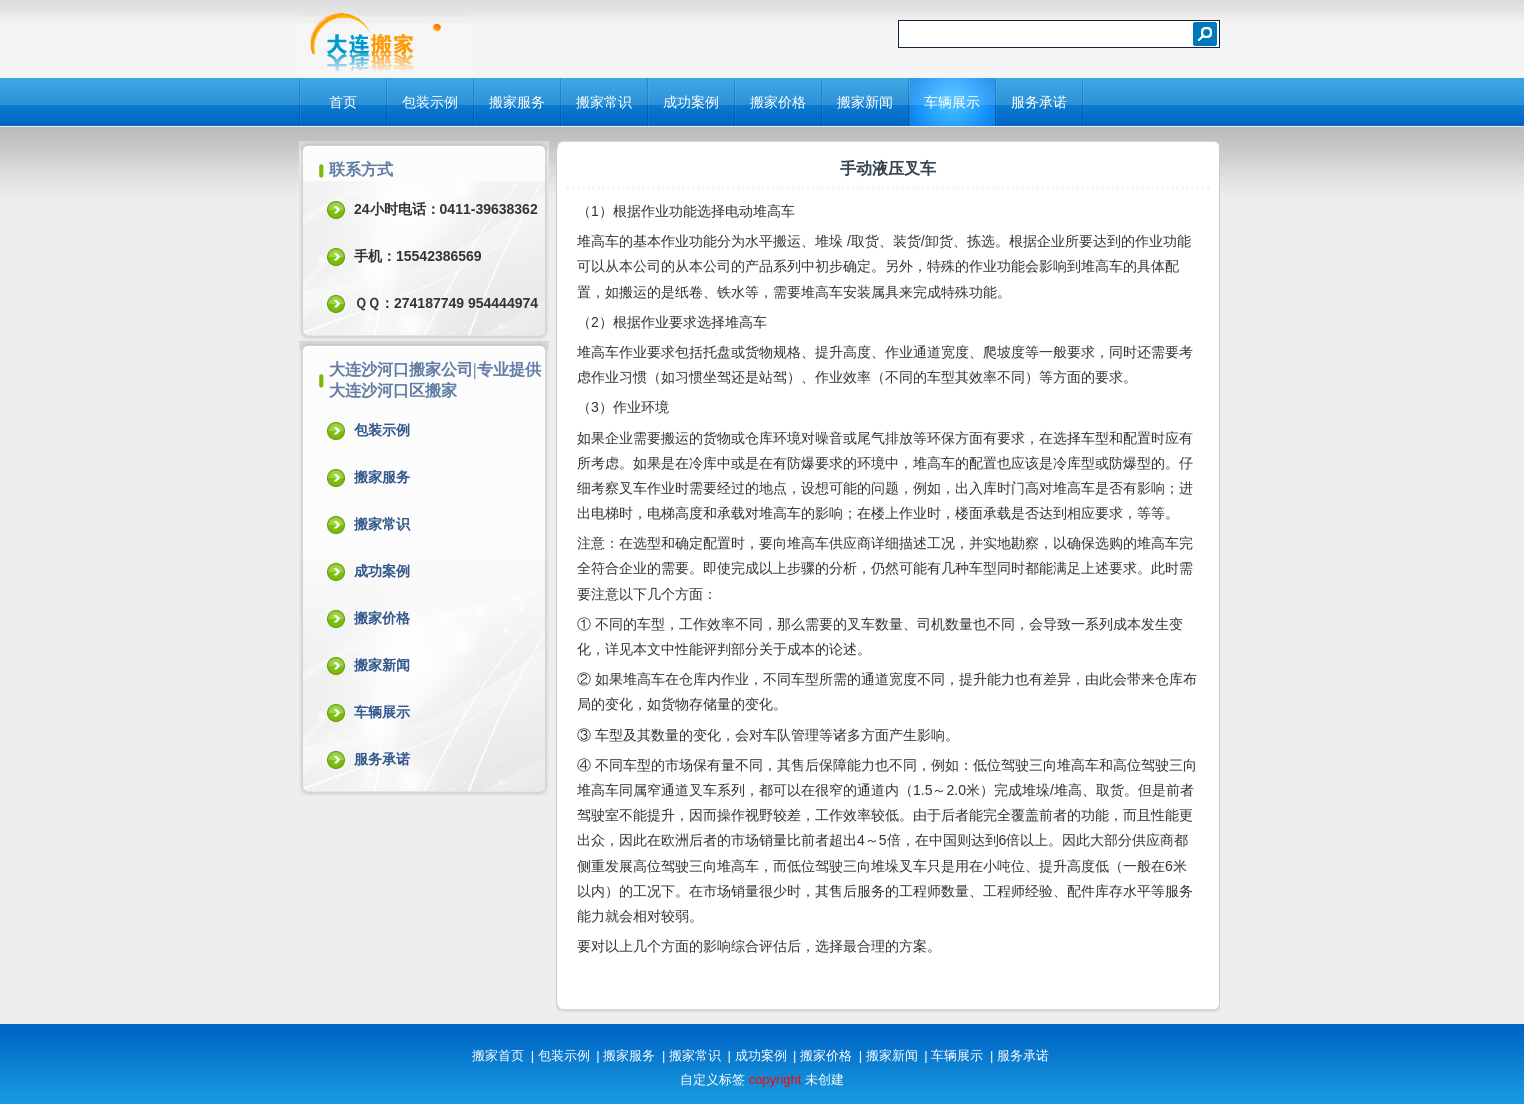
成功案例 (691, 102)
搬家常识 (604, 102)
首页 (343, 102)
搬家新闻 (865, 102)
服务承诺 (1039, 102)
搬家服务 (517, 102)
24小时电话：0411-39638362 (446, 209)
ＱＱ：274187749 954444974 (446, 303)
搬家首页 (498, 1055)
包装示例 (430, 102)
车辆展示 (952, 102)
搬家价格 (778, 102)
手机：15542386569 (418, 256)
